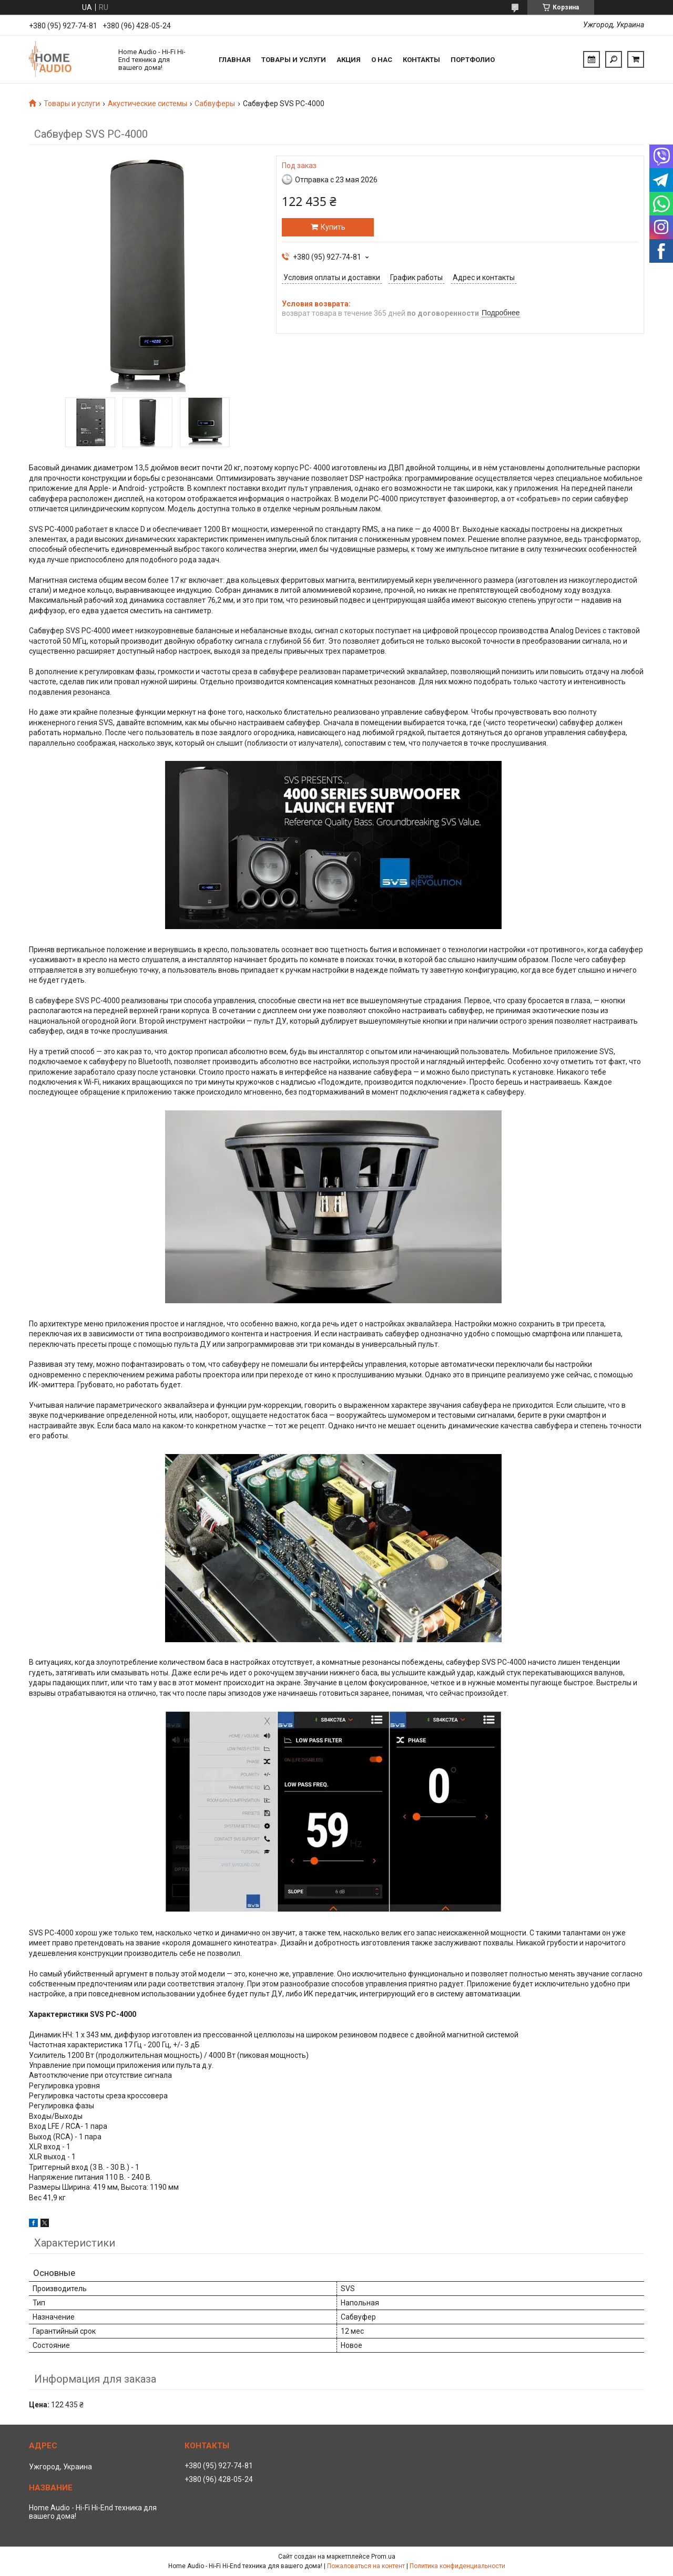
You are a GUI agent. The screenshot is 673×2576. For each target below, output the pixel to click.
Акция (348, 60)
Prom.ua (383, 2556)
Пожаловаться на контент (366, 2566)
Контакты (421, 60)
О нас (381, 60)
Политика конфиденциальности (457, 2566)
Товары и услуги (293, 60)
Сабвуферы (215, 103)
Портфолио (473, 60)
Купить (333, 227)
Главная (235, 60)
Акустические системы (147, 103)
